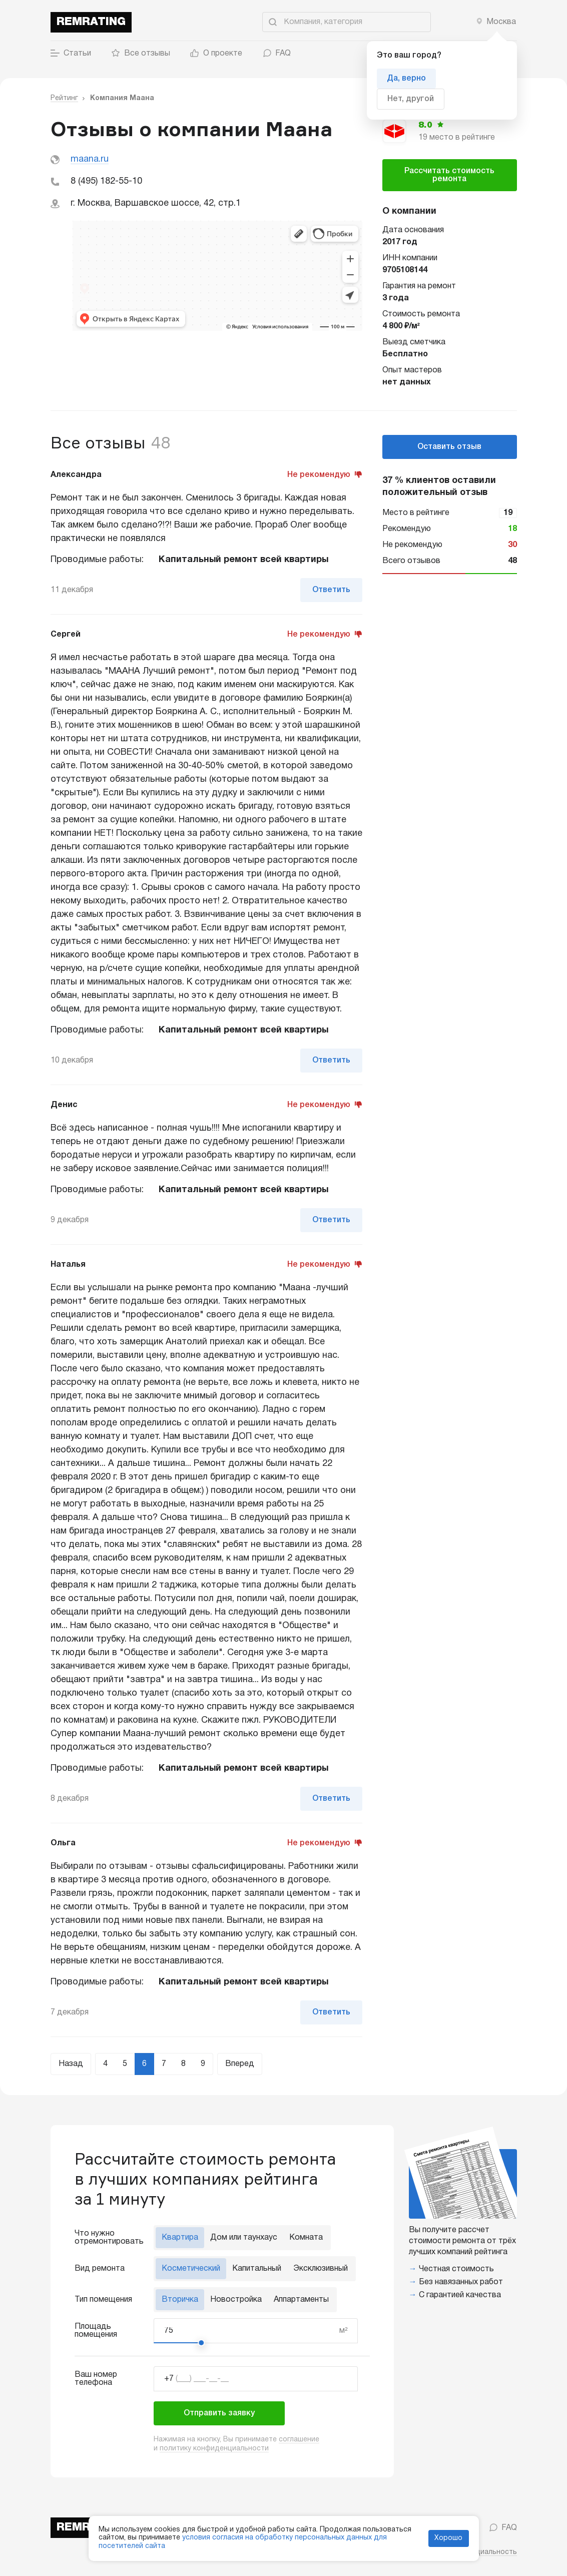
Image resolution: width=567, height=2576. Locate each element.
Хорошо (448, 2538)
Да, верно (406, 78)
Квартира (180, 2237)
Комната (306, 2237)
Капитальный (256, 2268)
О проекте (216, 53)
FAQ (276, 53)
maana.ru (90, 159)
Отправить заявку (219, 2413)
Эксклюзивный (320, 2268)
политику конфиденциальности (214, 2448)
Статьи (71, 53)
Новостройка (236, 2299)
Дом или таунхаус (243, 2237)
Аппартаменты (301, 2299)
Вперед (239, 2064)
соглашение (299, 2439)
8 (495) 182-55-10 (106, 181)
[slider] (201, 2342)
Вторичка (180, 2299)
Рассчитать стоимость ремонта (449, 175)
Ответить (331, 590)
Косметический (191, 2268)
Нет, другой (410, 99)
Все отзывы (140, 53)
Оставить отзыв (449, 446)
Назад (71, 2064)
